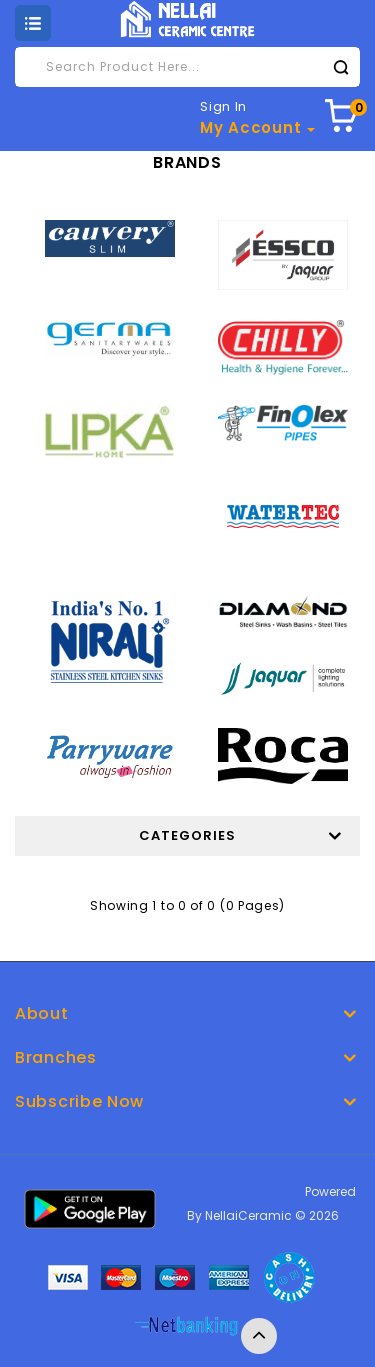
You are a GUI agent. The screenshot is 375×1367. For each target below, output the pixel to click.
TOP (259, 1336)
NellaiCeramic (248, 1215)
